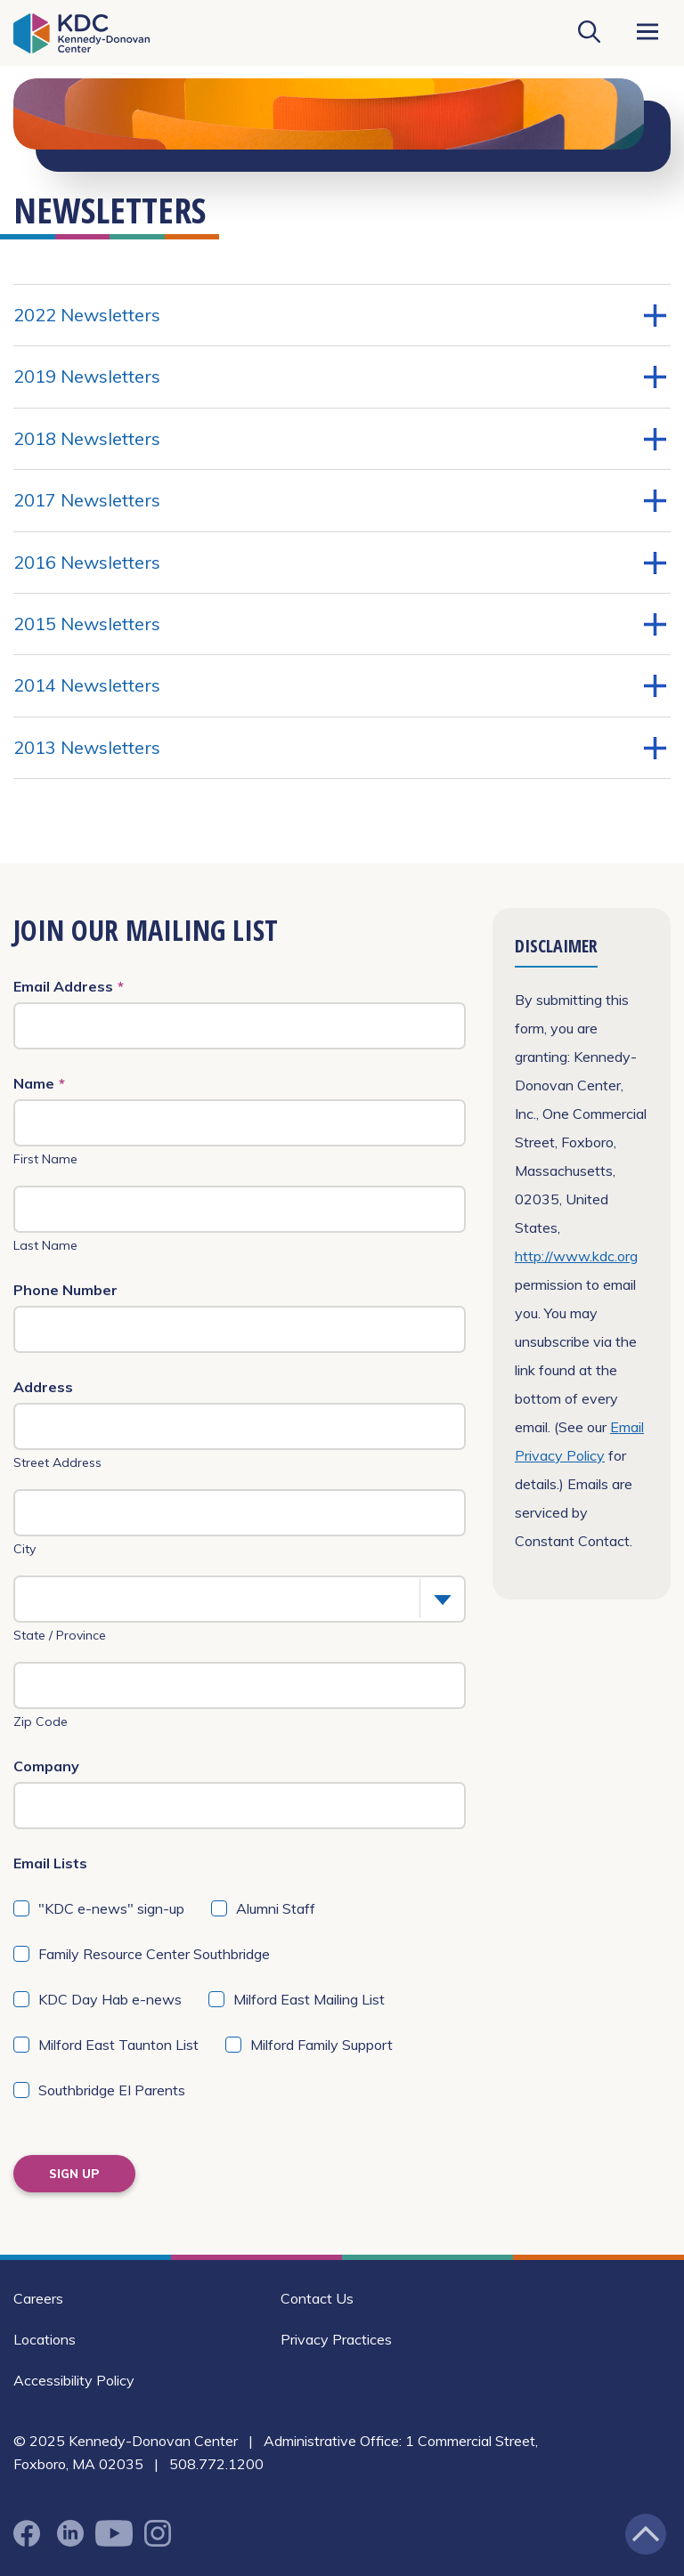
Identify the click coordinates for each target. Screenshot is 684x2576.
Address (43, 1387)
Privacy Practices (336, 2339)
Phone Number (65, 1290)
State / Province (59, 1635)
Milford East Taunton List (118, 2045)
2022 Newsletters (339, 315)
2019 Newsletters (339, 376)
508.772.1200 (216, 2464)
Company (46, 1766)
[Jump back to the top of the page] (645, 2534)
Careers (38, 2298)
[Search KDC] (589, 33)
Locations (44, 2339)
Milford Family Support (321, 2045)
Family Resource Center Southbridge (154, 1954)
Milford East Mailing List (309, 1999)
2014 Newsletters (339, 685)
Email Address (68, 986)
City (24, 1549)
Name (39, 1083)
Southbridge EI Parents (111, 2090)
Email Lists (50, 1863)
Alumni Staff (275, 1908)
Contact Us (317, 2298)
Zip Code (40, 1721)
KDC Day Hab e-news (110, 1999)
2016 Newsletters (339, 562)
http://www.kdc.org (576, 1256)
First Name (45, 1159)
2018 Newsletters (339, 438)
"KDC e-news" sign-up (111, 1908)
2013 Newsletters (339, 747)
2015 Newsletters (339, 624)
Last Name (45, 1245)
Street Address (57, 1462)
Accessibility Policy (73, 2380)
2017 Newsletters (339, 500)
